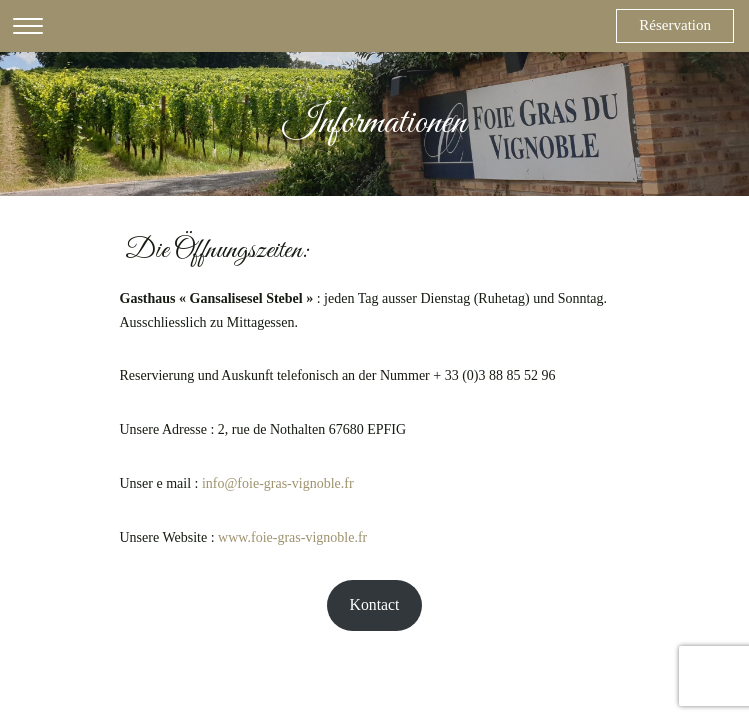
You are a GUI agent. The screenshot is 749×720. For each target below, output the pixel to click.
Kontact (375, 604)
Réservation (675, 25)
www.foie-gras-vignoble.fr (292, 537)
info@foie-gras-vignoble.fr (278, 483)
